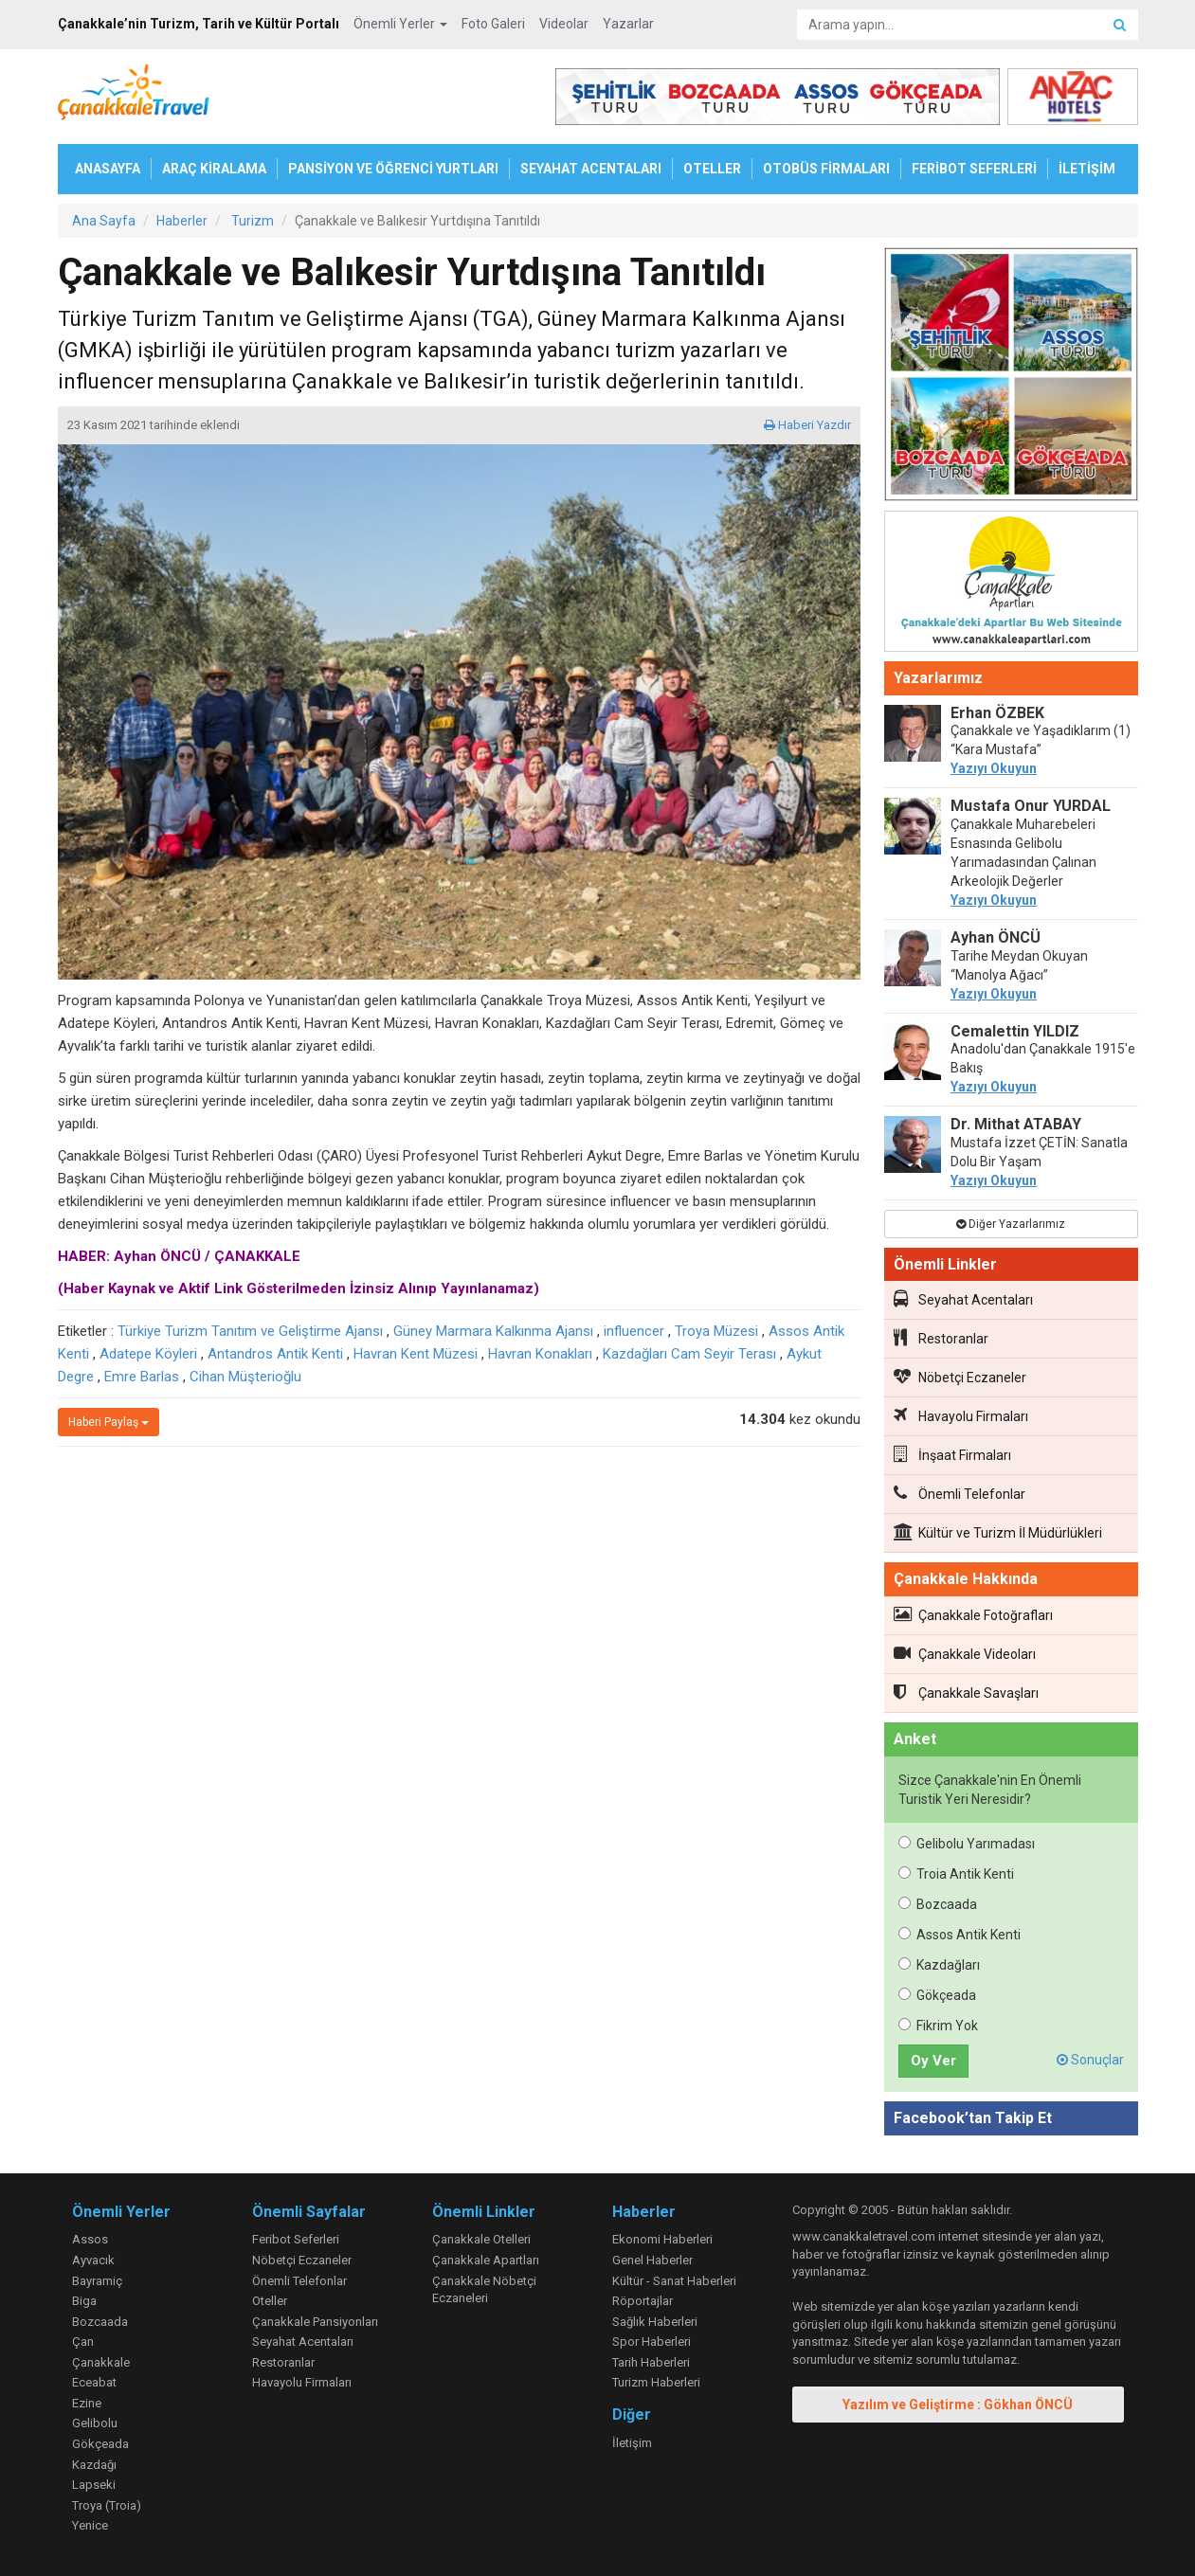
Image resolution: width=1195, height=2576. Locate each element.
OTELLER (712, 168)
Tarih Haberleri (651, 2362)
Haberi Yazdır (807, 425)
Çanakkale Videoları (965, 1653)
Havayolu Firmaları (961, 1415)
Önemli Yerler (400, 23)
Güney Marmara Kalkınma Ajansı (493, 1331)
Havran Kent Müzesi (415, 1353)
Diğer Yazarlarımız (1010, 1224)
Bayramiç (97, 2281)
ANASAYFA (107, 168)
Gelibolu (95, 2423)
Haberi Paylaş (108, 1422)
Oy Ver (933, 2060)
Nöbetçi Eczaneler (960, 1376)
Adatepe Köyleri (148, 1353)
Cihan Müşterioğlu (245, 1376)
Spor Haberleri (651, 2341)
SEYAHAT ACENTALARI (590, 168)
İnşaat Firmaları (952, 1454)
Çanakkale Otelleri (481, 2239)
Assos (90, 2239)
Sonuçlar (1090, 2059)
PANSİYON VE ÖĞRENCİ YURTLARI (393, 168)
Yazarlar (628, 23)
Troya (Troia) (106, 2505)
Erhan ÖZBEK (997, 713)
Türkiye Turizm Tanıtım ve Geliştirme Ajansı (250, 1331)
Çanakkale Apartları (485, 2260)
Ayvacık (93, 2260)
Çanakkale (101, 2362)
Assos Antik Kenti (959, 1934)
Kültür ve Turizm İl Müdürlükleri (998, 1531)
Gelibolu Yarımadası (966, 1843)
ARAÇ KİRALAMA (214, 168)
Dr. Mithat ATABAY (1016, 1124)
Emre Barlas (141, 1376)
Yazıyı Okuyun (994, 768)
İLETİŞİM (1087, 168)
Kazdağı (94, 2465)
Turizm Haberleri (656, 2382)
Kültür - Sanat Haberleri (674, 2281)
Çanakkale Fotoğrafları (973, 1614)
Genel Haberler (652, 2260)
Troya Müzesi (716, 1331)
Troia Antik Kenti (956, 1874)
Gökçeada (937, 1995)
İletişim (632, 2443)
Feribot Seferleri (295, 2239)
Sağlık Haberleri (654, 2322)
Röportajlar (642, 2301)
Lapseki (94, 2484)
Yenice (90, 2525)
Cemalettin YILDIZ (1015, 1031)
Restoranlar (941, 1337)
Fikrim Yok (938, 2025)
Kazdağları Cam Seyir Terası (689, 1353)
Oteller (269, 2301)
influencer (634, 1331)
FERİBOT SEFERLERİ (974, 168)
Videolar (563, 23)
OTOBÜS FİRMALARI (826, 168)
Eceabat (94, 2382)
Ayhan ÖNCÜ (996, 937)
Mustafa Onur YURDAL (1031, 806)
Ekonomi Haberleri (662, 2239)
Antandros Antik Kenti (275, 1353)
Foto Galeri (493, 23)
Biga (84, 2301)
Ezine (86, 2403)
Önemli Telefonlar (959, 1493)
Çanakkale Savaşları (966, 1692)
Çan (83, 2341)
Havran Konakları (540, 1353)
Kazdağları (939, 1965)
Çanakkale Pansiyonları (315, 2322)
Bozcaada (937, 1904)
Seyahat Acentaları (963, 1298)
